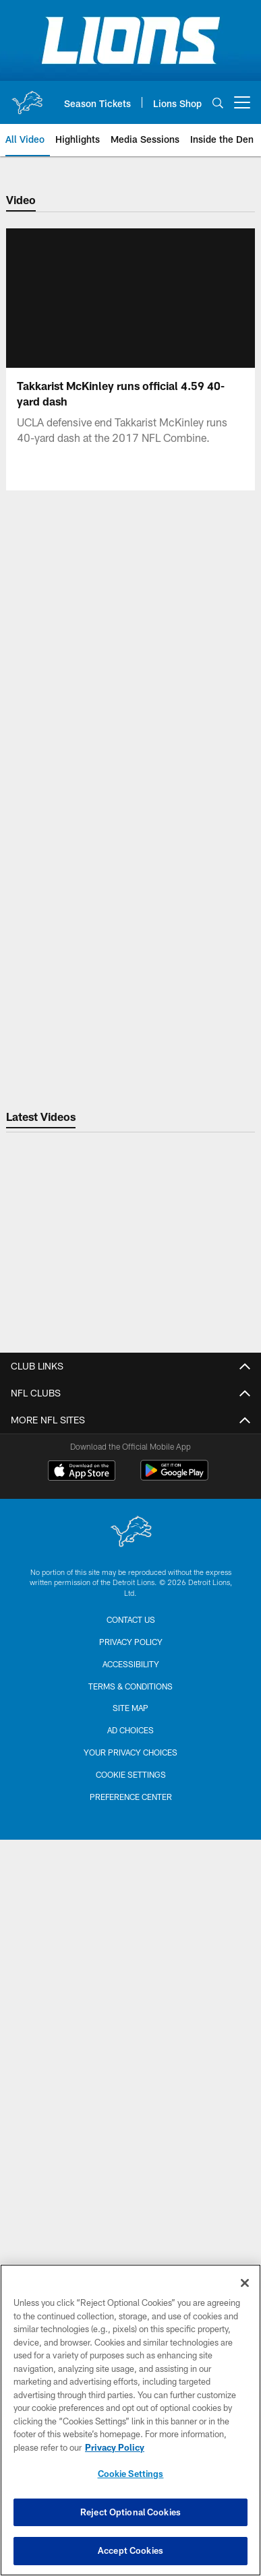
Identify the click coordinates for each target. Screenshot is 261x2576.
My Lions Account (130, 1803)
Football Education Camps (130, 1982)
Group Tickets (131, 1899)
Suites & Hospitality (130, 1875)
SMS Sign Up (131, 1516)
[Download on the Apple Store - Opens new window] (81, 2164)
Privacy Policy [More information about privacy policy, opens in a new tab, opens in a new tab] (114, 2447)
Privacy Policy (131, 1540)
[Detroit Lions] (130, 2225)
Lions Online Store (130, 1958)
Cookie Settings (131, 2473)
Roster (130, 1624)
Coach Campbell (130, 1696)
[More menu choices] (242, 102)
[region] (130, 2420)
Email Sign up (130, 1492)
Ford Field (131, 2006)
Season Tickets (130, 1827)
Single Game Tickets (130, 1851)
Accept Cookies (130, 2550)
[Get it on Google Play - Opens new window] (174, 2169)
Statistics (130, 1719)
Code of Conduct (131, 1564)
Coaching (130, 1671)
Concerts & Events (130, 2054)
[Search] (217, 103)
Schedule (130, 1648)
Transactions (131, 1743)
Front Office (131, 1444)
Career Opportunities (130, 1469)
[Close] (245, 2283)
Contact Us (130, 1420)
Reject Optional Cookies (130, 2512)
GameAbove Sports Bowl (130, 2030)
